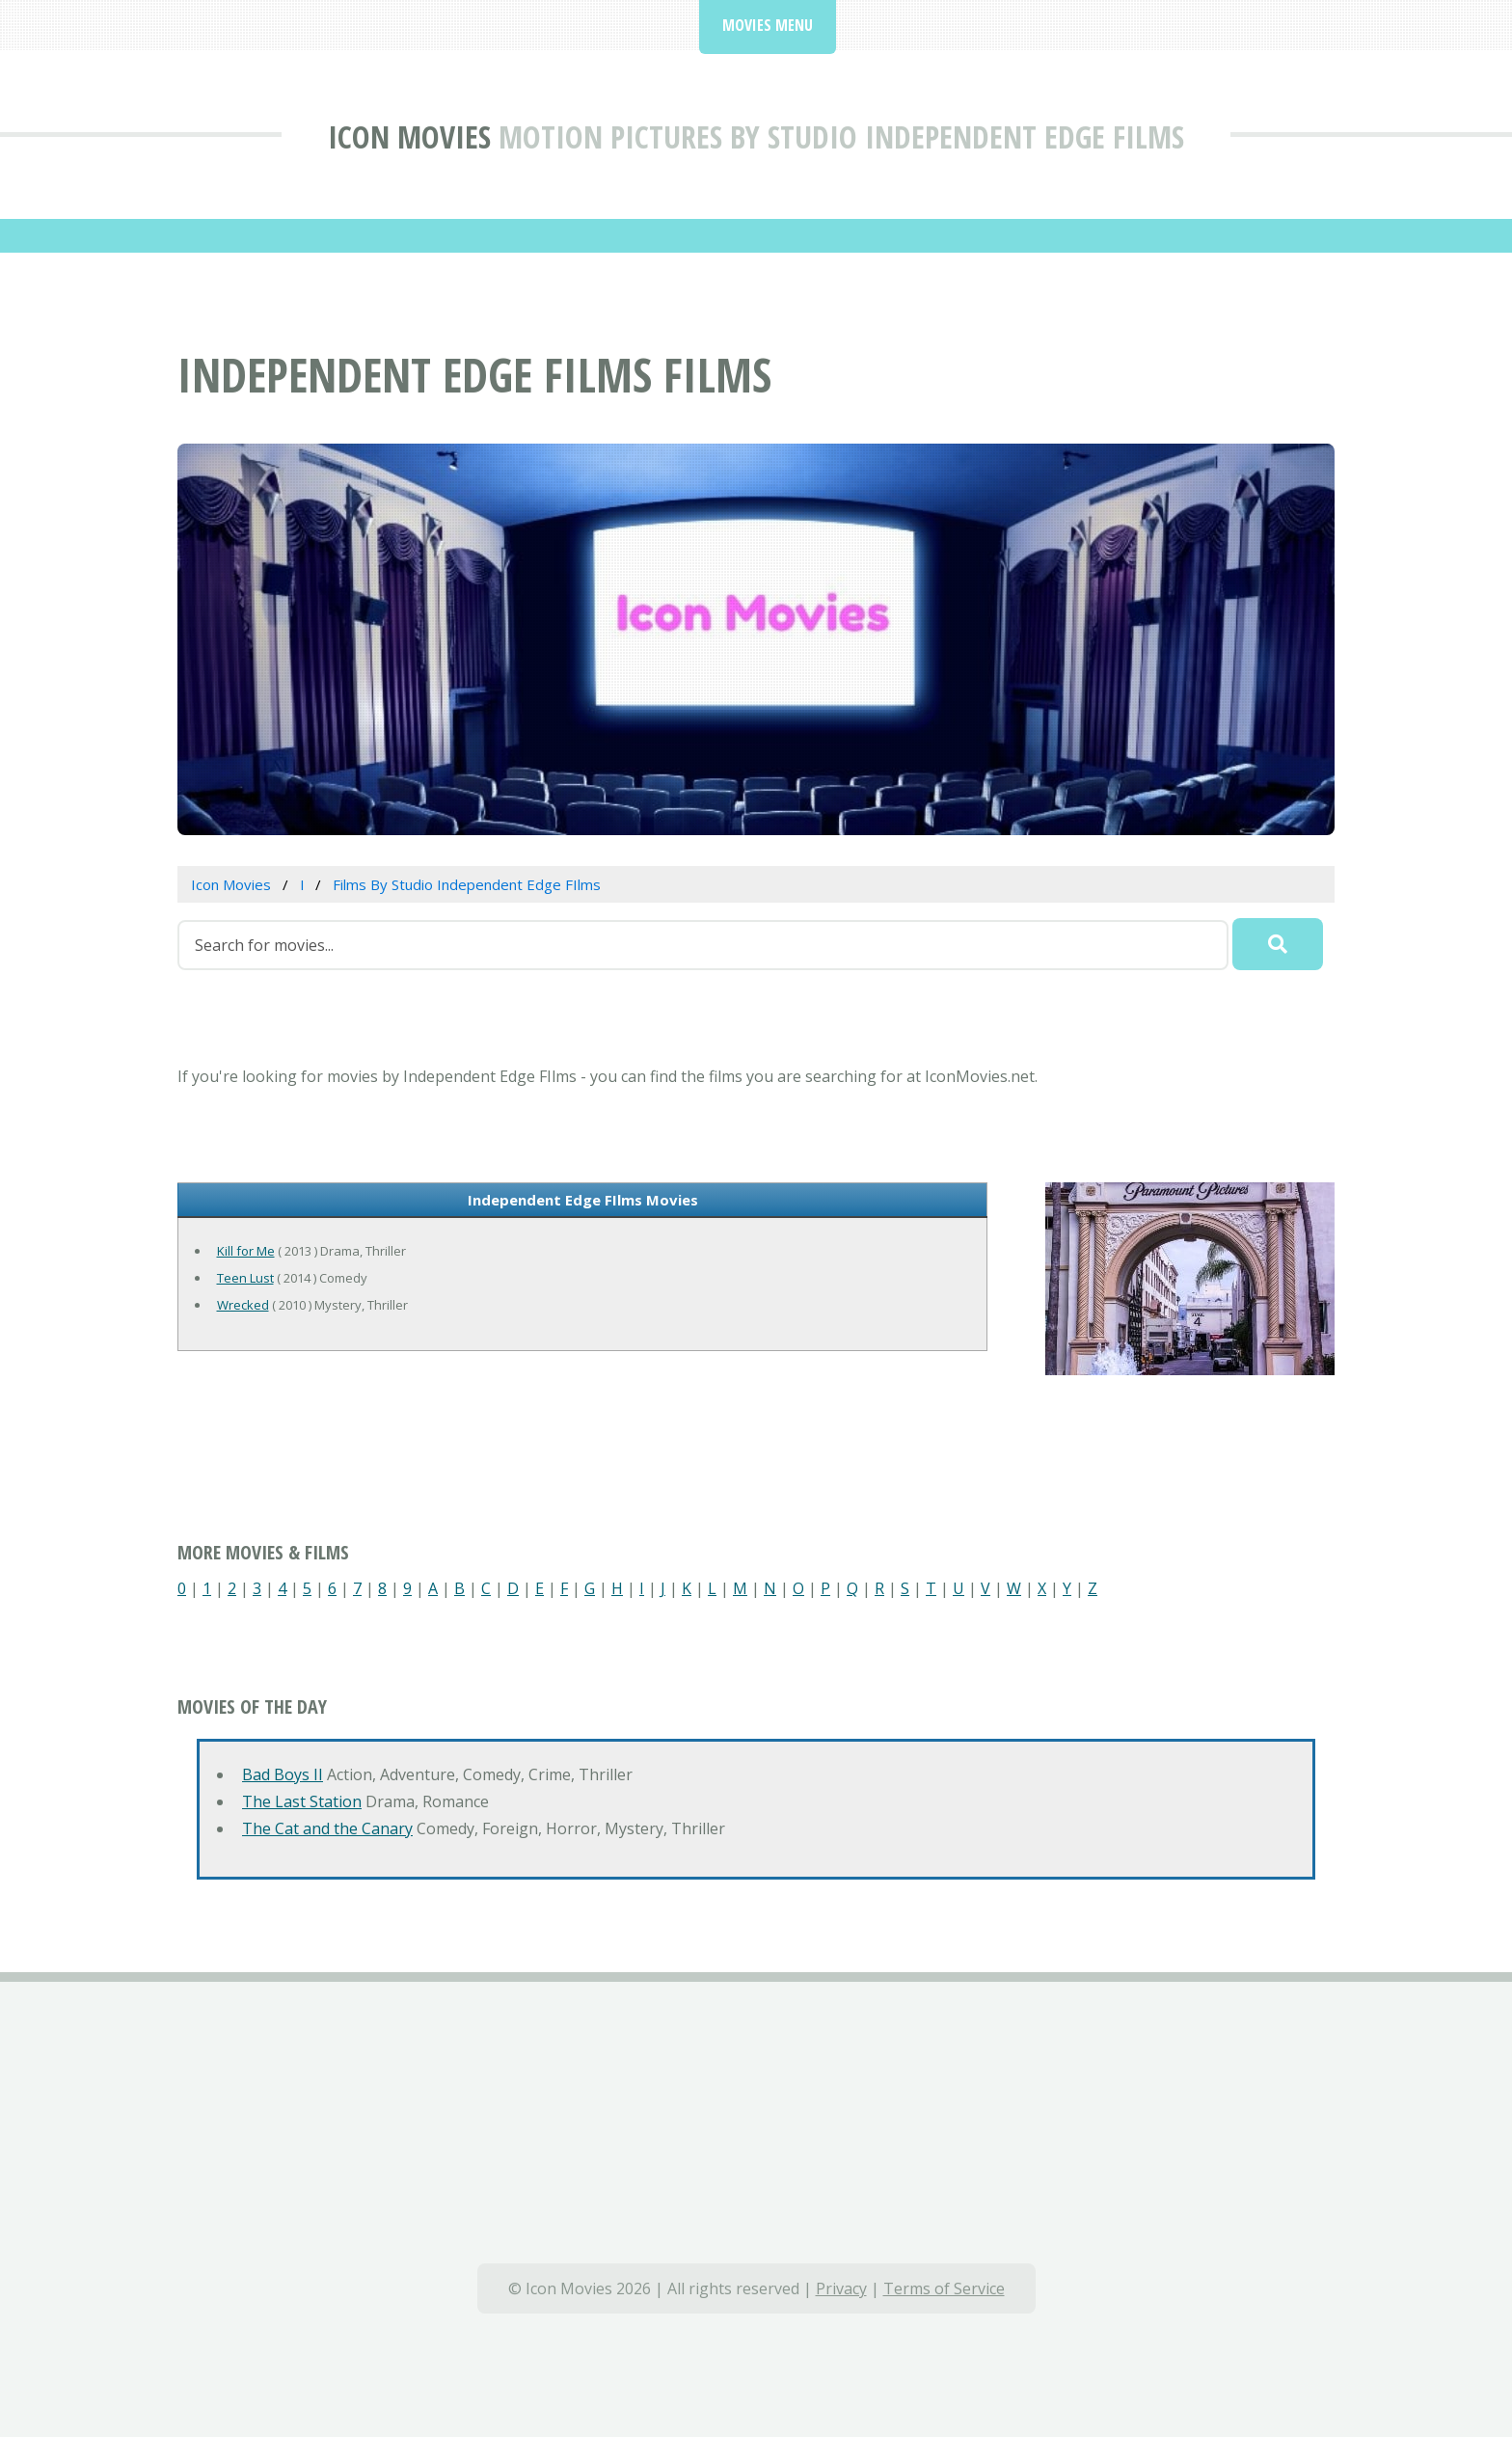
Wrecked (243, 1304)
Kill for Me (246, 1250)
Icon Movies (409, 136)
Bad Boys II (282, 1774)
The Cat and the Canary (327, 1828)
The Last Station (302, 1801)
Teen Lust (245, 1277)
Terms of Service (944, 2288)
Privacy (841, 2288)
